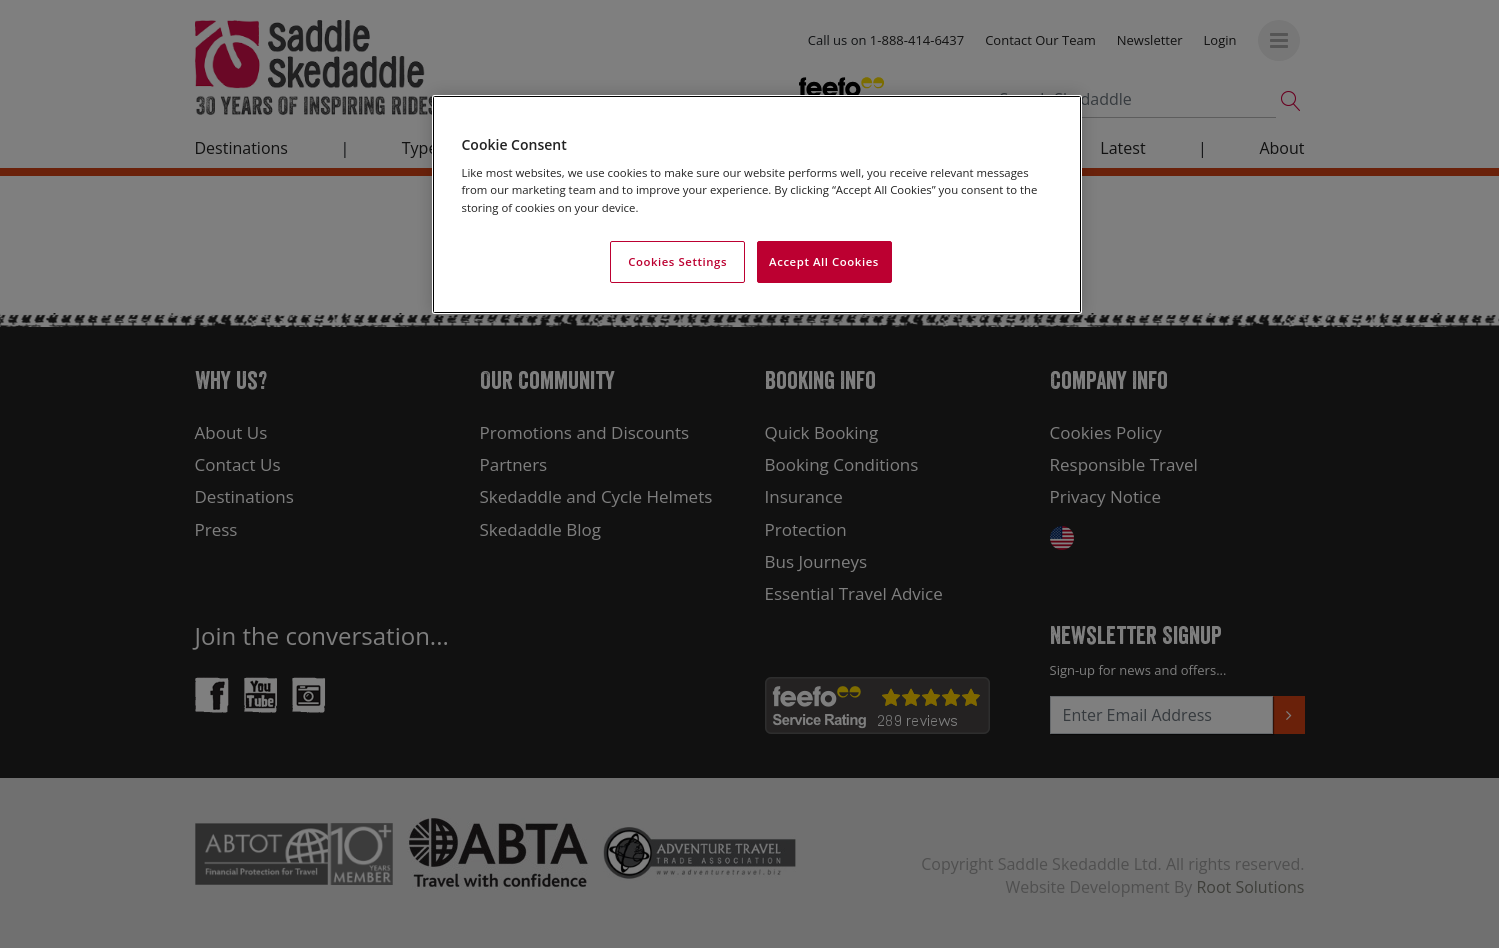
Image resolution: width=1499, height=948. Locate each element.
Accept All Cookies (824, 261)
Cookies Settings (677, 261)
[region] (757, 204)
